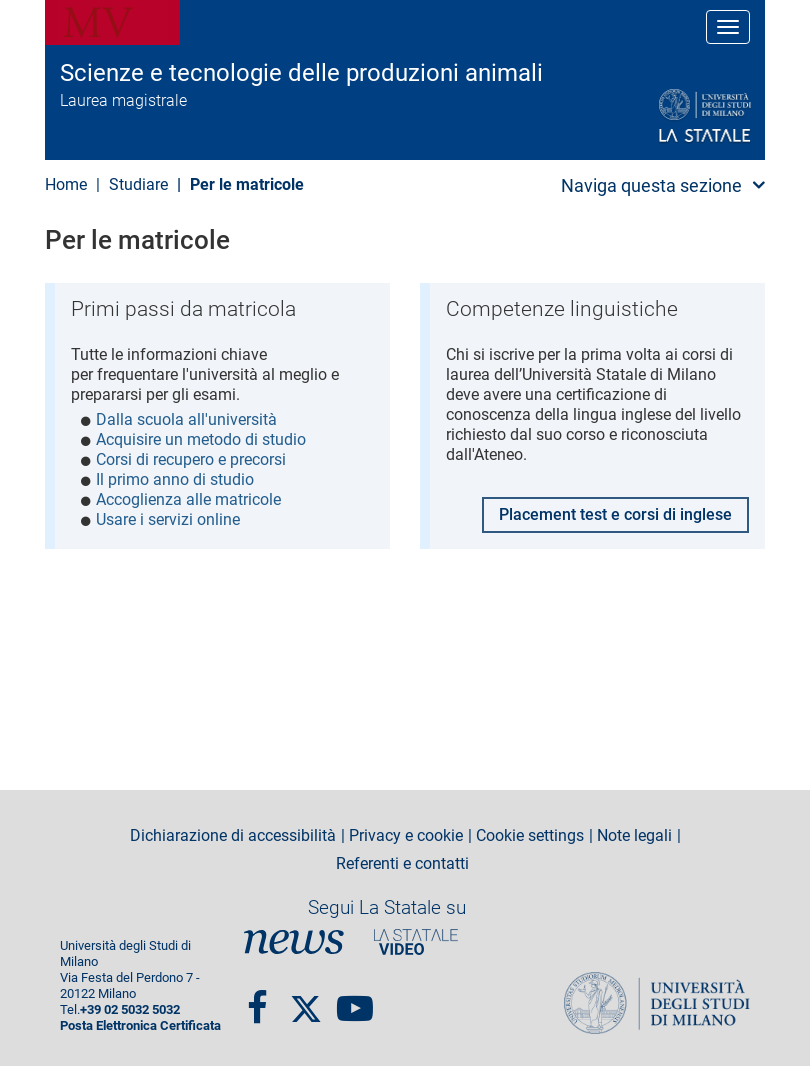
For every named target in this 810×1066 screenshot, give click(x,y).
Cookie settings (530, 836)
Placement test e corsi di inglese (615, 512)
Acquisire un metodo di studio (201, 439)
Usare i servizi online (168, 519)
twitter (306, 1000)
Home (66, 184)
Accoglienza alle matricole (188, 499)
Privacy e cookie (406, 836)
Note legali (634, 836)
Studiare (138, 184)
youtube (355, 1000)
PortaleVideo (416, 941)
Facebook (257, 1000)
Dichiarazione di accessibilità (233, 836)
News (294, 941)
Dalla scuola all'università (186, 419)
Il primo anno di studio (175, 479)
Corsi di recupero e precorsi (191, 459)
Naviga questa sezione (651, 185)
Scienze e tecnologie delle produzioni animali (301, 73)
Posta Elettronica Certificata (140, 1025)
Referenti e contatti (402, 864)
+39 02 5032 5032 (130, 1009)
